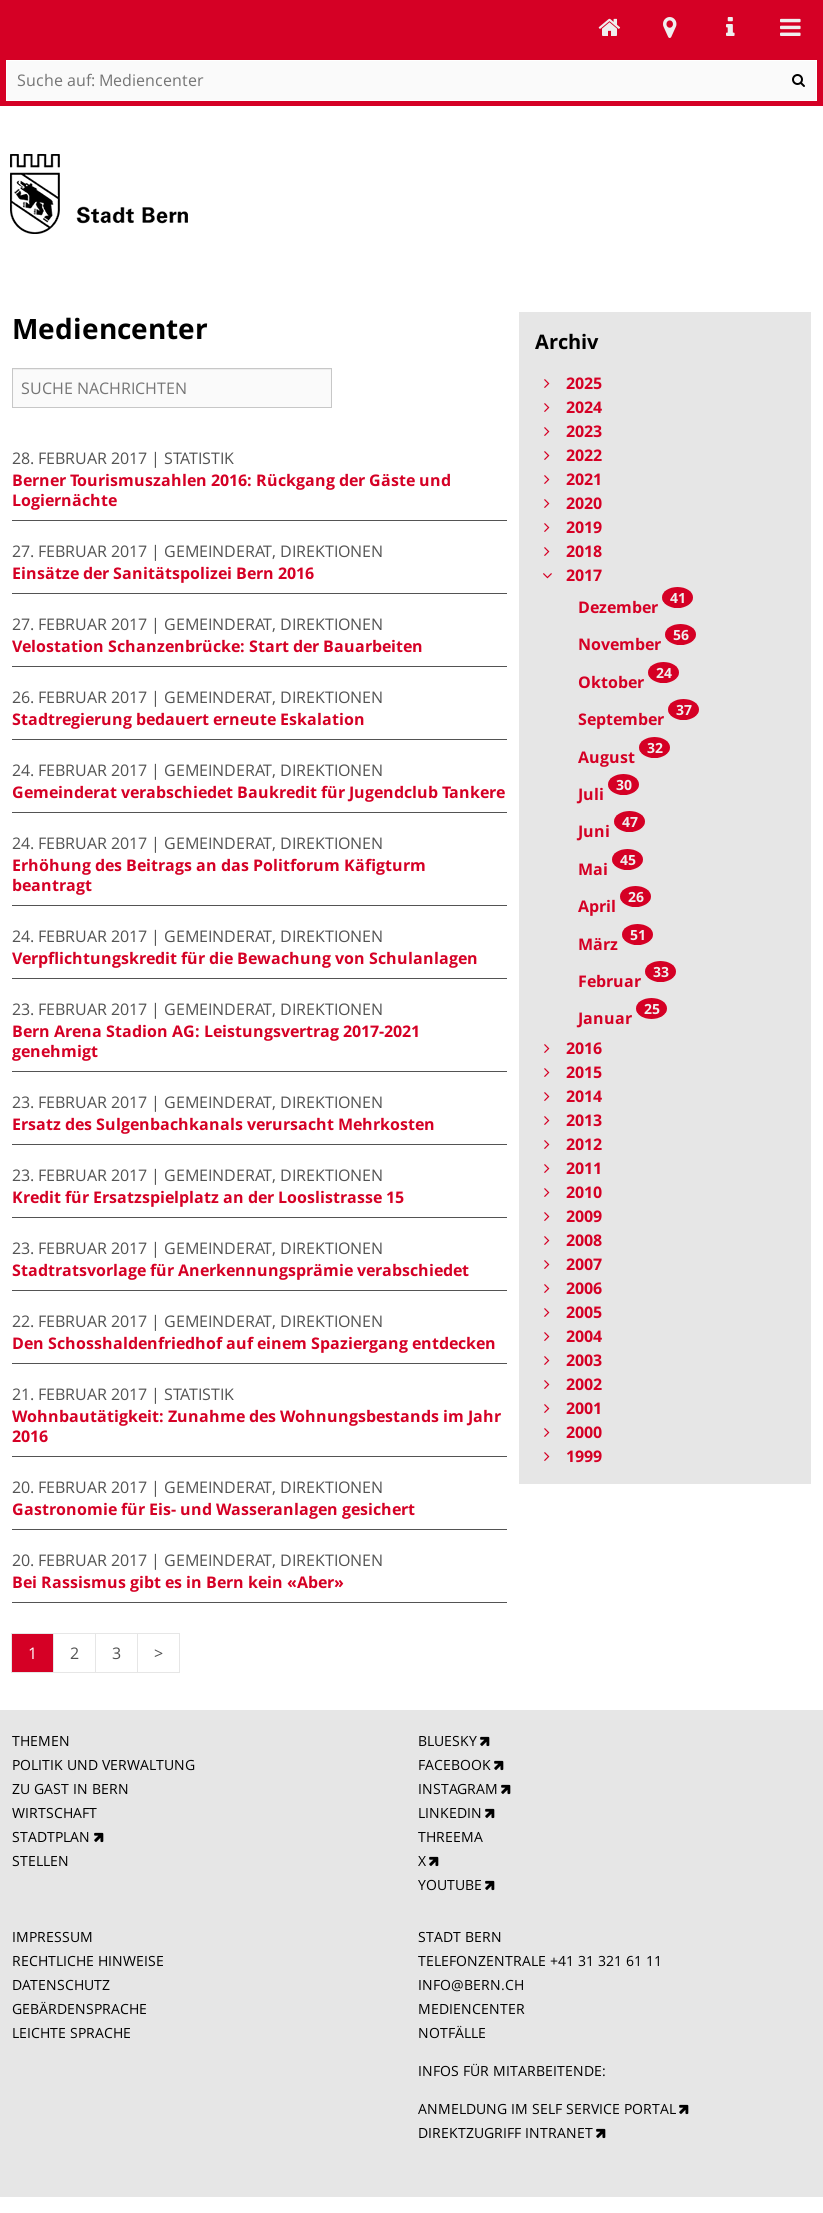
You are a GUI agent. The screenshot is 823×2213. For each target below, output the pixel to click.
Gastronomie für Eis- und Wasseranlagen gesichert (213, 1509)
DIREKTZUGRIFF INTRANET (505, 2132)
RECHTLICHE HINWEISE (88, 1960)
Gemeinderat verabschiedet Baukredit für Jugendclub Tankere (258, 792)
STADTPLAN (51, 1836)
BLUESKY (447, 1740)
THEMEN (41, 1740)
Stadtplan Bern (670, 27)
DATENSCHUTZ (61, 1984)
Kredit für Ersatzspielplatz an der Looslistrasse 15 (208, 1197)
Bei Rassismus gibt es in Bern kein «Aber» (178, 1582)
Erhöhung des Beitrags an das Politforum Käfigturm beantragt (219, 875)
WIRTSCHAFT (54, 1812)
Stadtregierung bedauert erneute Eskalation (188, 719)
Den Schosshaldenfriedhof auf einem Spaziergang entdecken (254, 1343)
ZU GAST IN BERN (70, 1788)
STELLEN (40, 1860)
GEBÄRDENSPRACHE (79, 2008)
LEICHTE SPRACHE (71, 2032)
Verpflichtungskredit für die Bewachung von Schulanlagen (245, 958)
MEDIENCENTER (471, 2008)
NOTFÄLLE (452, 2032)
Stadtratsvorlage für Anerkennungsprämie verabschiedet (240, 1270)
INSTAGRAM (458, 1788)
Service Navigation (730, 27)
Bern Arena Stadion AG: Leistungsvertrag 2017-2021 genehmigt (216, 1041)
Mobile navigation (790, 27)
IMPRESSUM (52, 1936)
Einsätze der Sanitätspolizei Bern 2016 (163, 573)
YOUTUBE (450, 1884)
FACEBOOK (454, 1764)
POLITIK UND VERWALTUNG (103, 1764)
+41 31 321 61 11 (606, 1960)
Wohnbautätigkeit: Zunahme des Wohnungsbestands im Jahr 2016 (256, 1426)
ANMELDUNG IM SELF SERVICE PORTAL (547, 2108)
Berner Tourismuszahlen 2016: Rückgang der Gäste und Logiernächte (231, 490)
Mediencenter (610, 27)
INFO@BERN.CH (471, 1984)
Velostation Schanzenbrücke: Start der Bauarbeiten (217, 646)
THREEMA (450, 1836)
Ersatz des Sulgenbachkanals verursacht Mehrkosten (223, 1124)
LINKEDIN (450, 1812)
